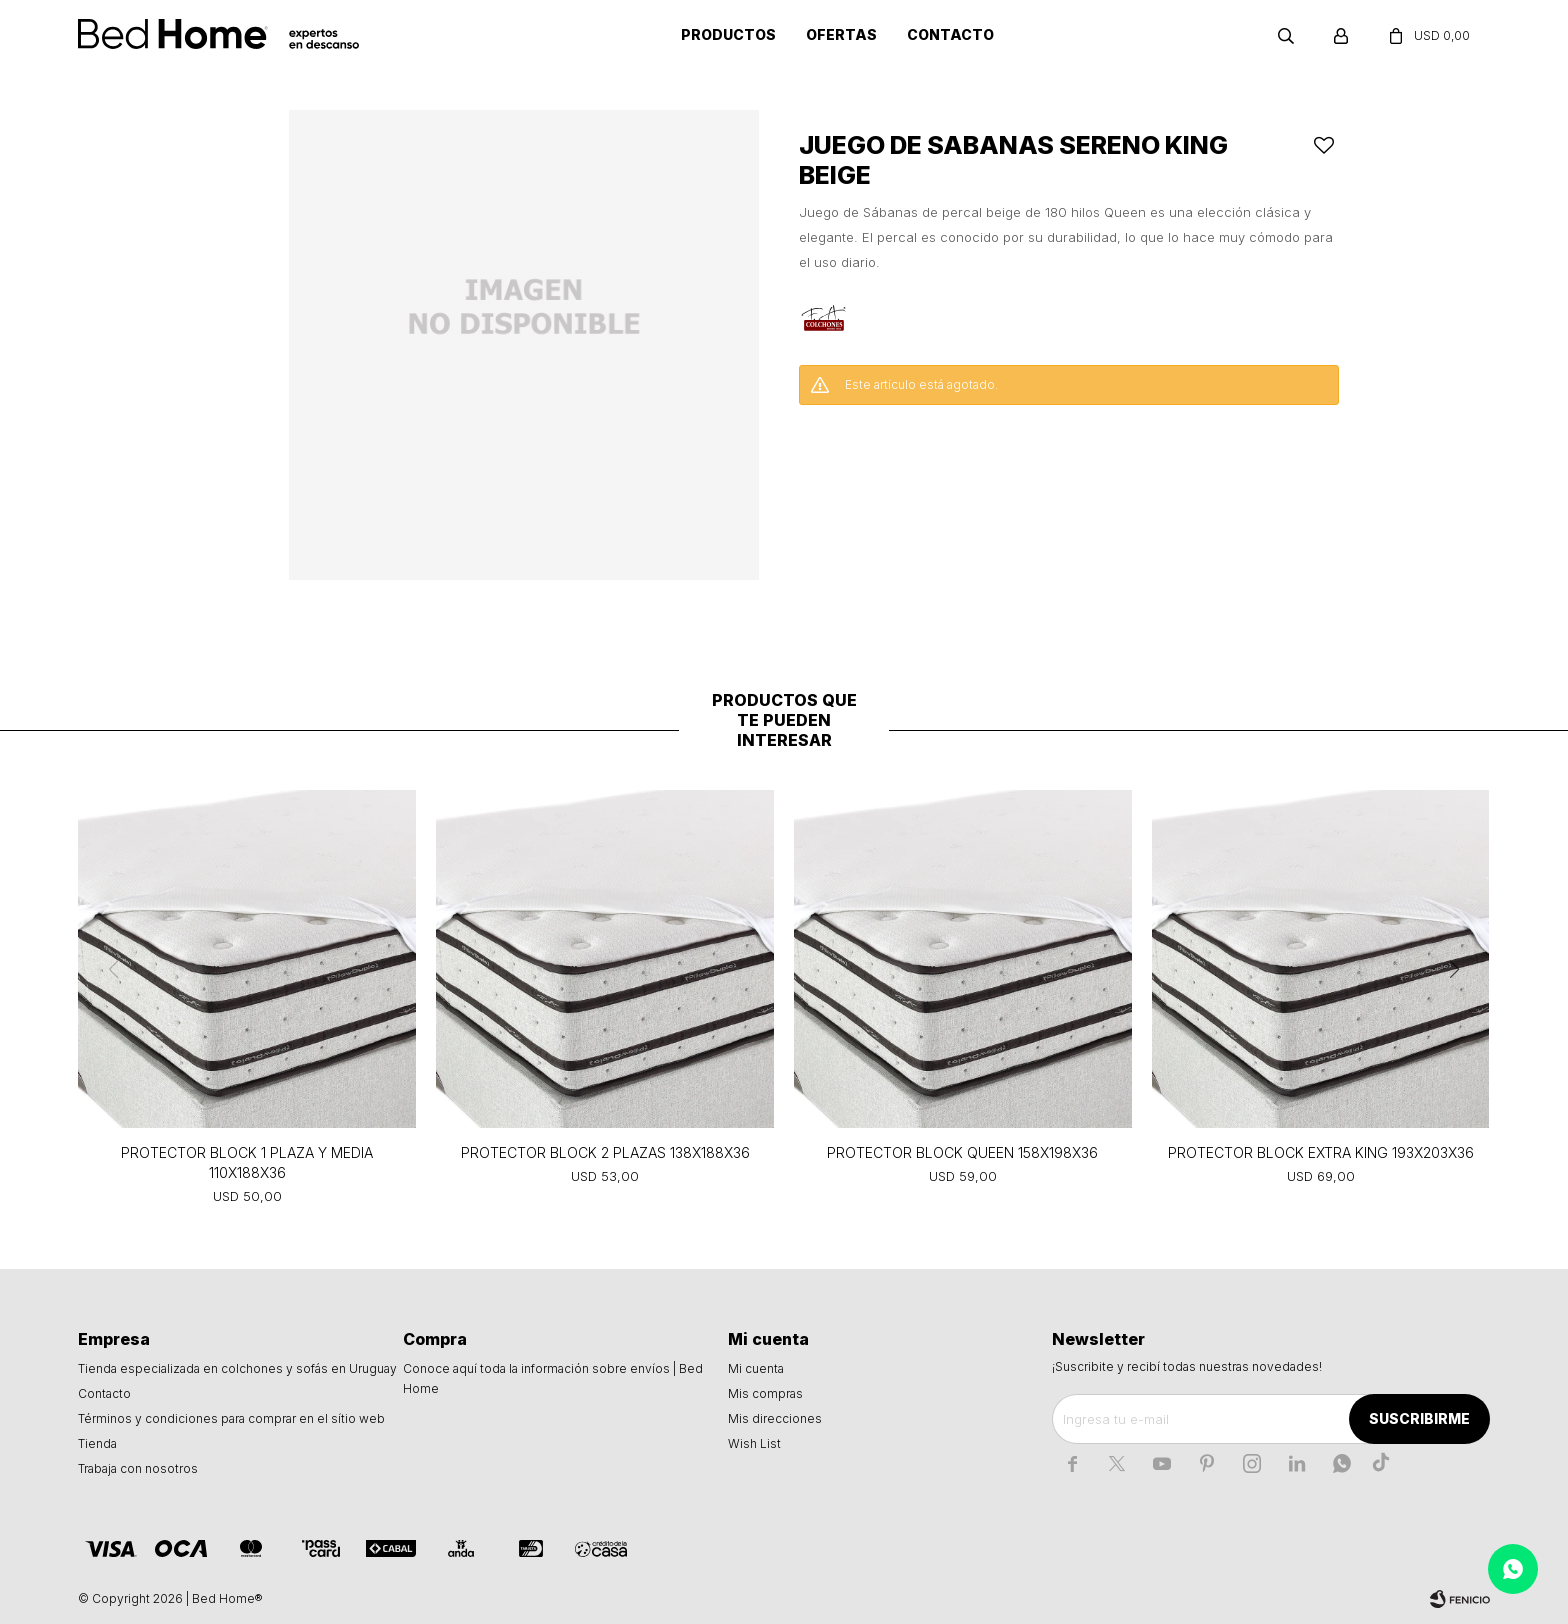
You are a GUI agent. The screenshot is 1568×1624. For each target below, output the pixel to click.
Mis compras (765, 1393)
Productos (728, 34)
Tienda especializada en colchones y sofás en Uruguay (237, 1368)
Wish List (754, 1443)
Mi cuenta (756, 1368)
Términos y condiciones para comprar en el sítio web (231, 1418)
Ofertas (841, 34)
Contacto (950, 34)
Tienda (97, 1443)
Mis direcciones (775, 1418)
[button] (1455, 969)
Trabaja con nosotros (138, 1468)
